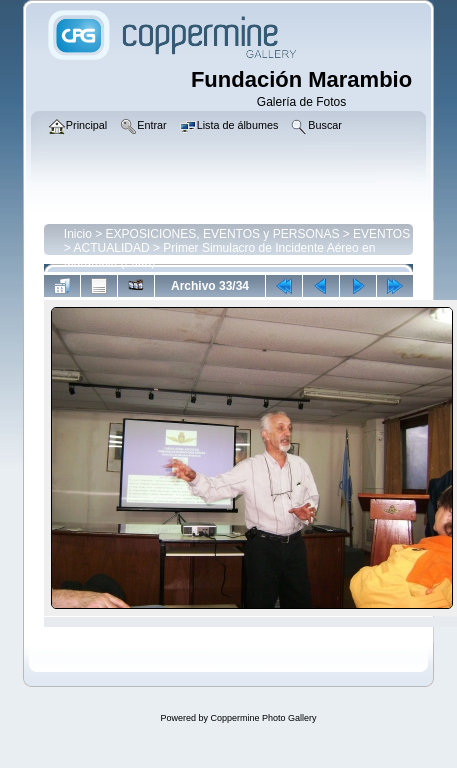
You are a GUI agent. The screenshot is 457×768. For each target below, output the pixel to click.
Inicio (78, 234)
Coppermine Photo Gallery (263, 718)
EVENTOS (381, 234)
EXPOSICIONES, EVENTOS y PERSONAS (223, 234)
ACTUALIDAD (112, 248)
